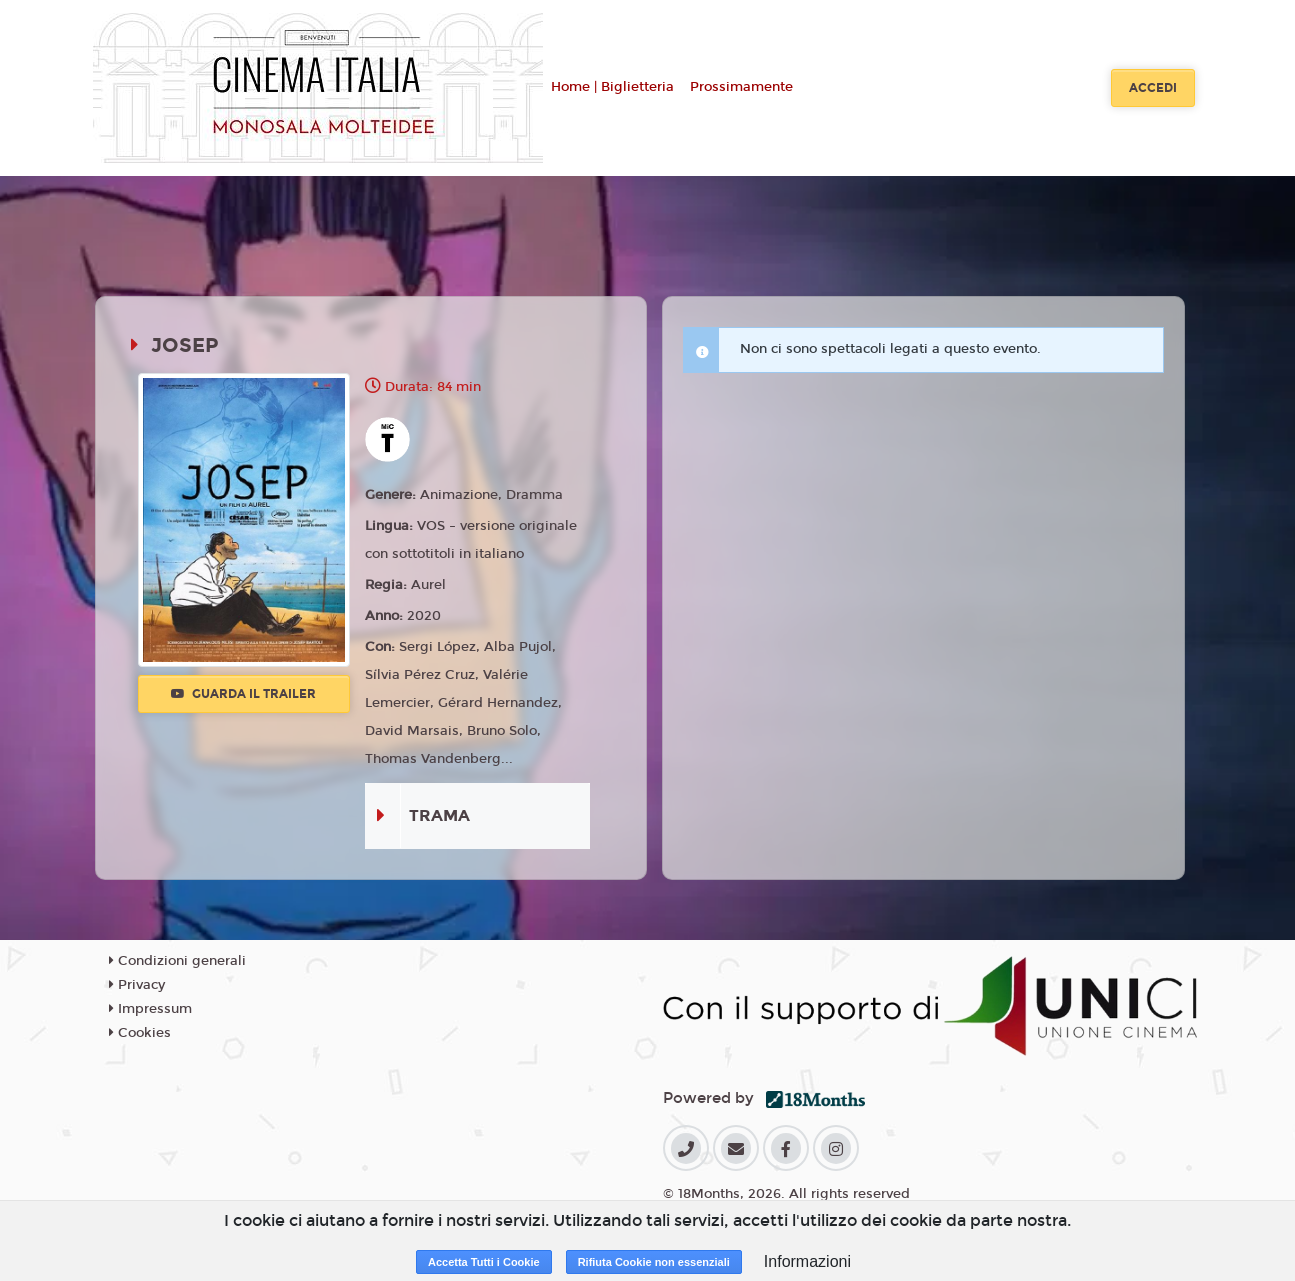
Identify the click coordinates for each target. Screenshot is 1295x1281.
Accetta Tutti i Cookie (484, 1262)
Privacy (137, 985)
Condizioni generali (177, 961)
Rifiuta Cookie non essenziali (654, 1262)
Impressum (150, 1009)
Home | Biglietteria (612, 87)
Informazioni (807, 1261)
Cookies (140, 1033)
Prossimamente (741, 87)
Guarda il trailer (243, 694)
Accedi (1153, 88)
